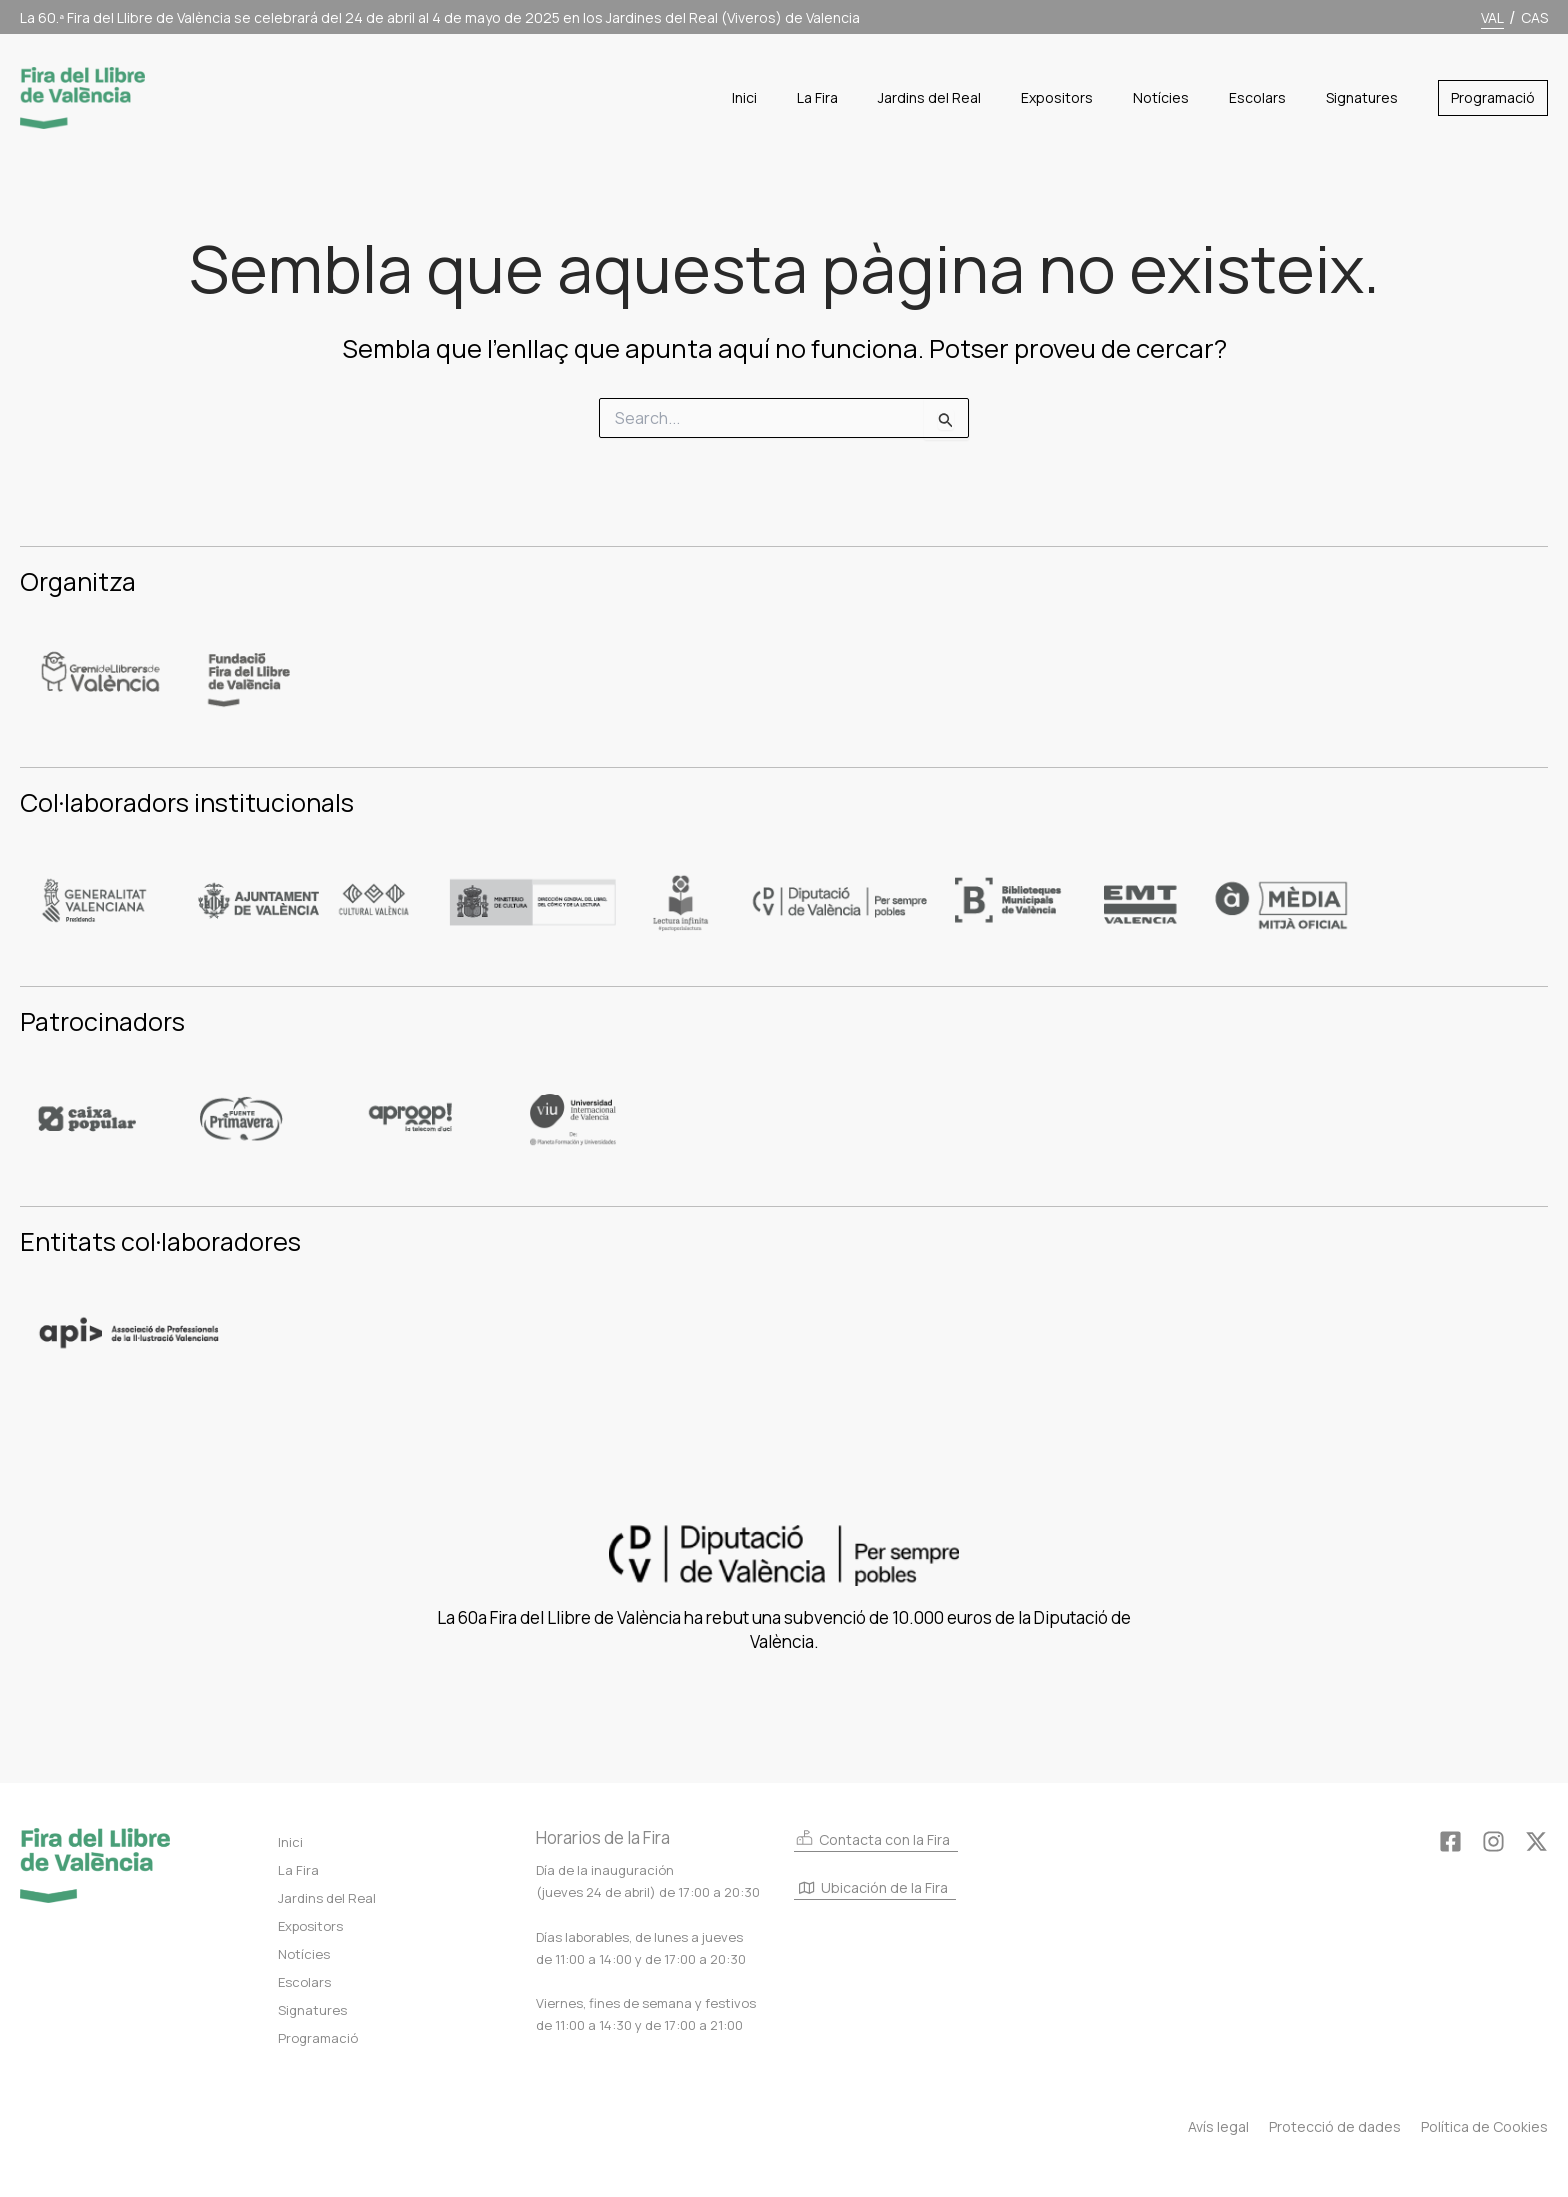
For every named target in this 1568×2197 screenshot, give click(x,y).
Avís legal (1218, 2126)
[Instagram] (1493, 1841)
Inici (290, 1842)
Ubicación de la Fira (873, 1889)
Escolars (304, 1982)
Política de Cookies (1484, 2126)
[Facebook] (1450, 1841)
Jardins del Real (327, 1898)
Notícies (304, 1954)
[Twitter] (1536, 1841)
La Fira (298, 1870)
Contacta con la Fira (872, 1838)
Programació (318, 2038)
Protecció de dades (1335, 2126)
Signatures (312, 2010)
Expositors (310, 1926)
